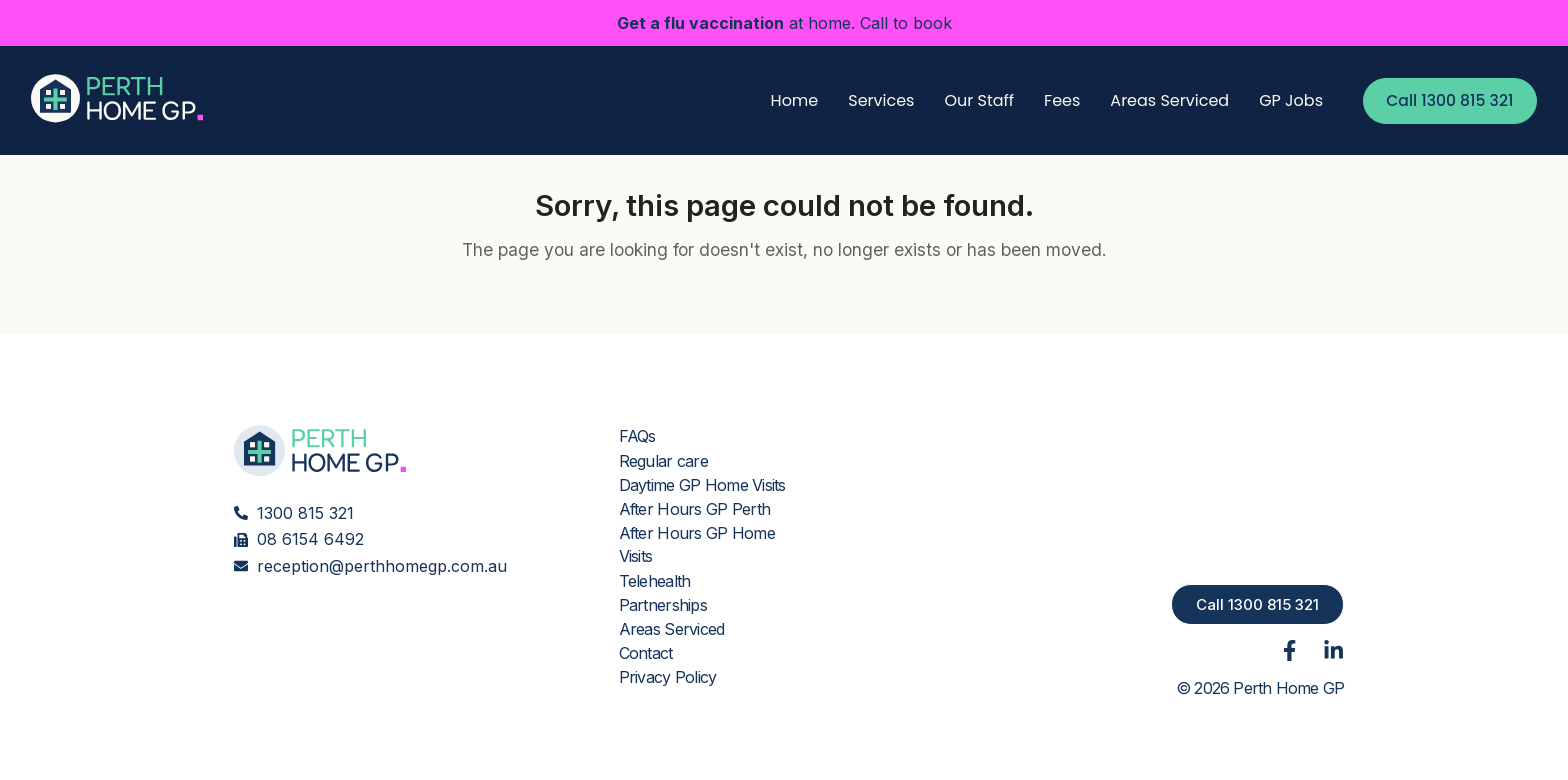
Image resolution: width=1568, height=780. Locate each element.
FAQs (637, 437)
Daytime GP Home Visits (701, 485)
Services (873, 100)
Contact (645, 653)
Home (786, 100)
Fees (1054, 100)
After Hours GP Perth (694, 509)
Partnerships (662, 605)
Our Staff (971, 100)
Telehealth (654, 581)
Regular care (663, 461)
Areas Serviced (1161, 100)
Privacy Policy (667, 677)
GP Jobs (1283, 100)
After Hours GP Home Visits (696, 545)
